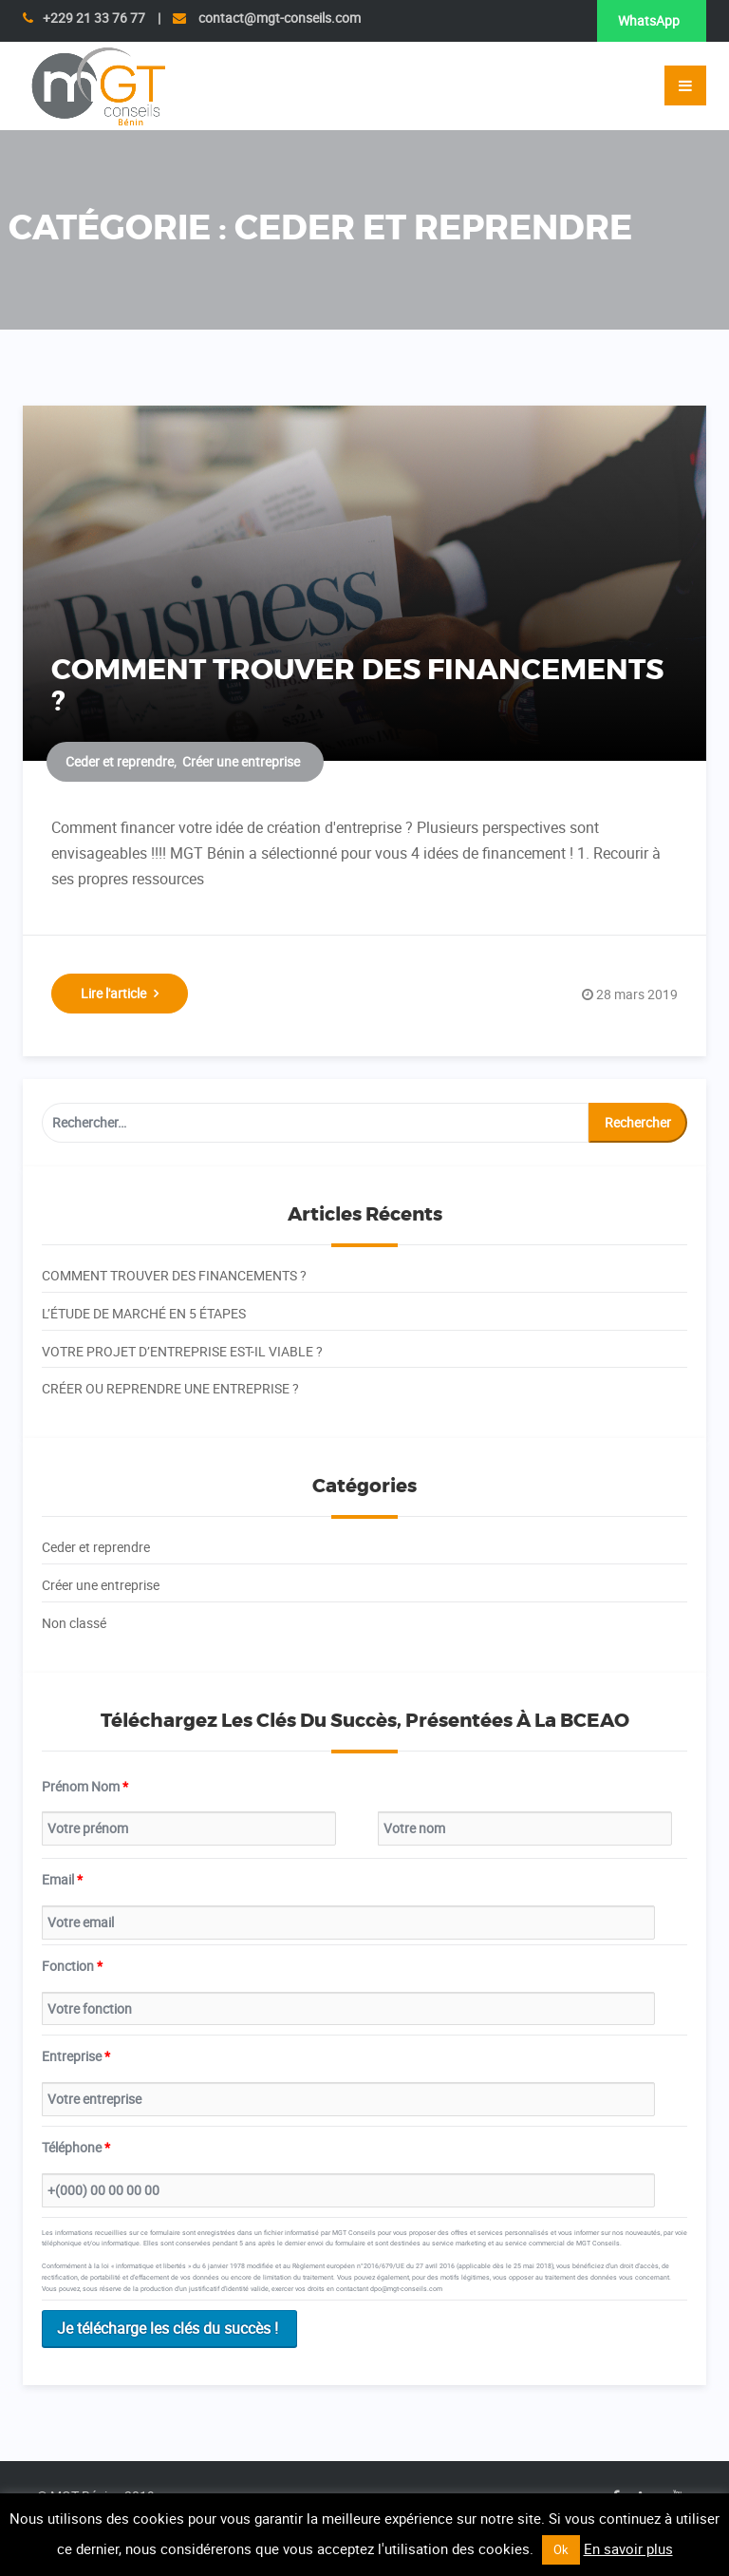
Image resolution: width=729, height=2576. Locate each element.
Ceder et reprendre (119, 761)
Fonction (72, 1966)
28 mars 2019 (637, 994)
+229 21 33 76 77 (94, 18)
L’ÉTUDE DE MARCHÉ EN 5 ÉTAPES (144, 1313)
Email (62, 1879)
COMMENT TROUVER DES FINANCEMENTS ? (357, 686)
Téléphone (76, 2147)
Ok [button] (561, 2549)
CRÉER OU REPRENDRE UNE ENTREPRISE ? (170, 1388)
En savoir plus (628, 2548)
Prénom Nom (85, 1786)
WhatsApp (649, 20)
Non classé (74, 1623)
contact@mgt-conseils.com (278, 18)
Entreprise (76, 2056)
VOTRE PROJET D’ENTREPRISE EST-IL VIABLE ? (182, 1351)
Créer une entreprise (241, 761)
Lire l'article (120, 993)
